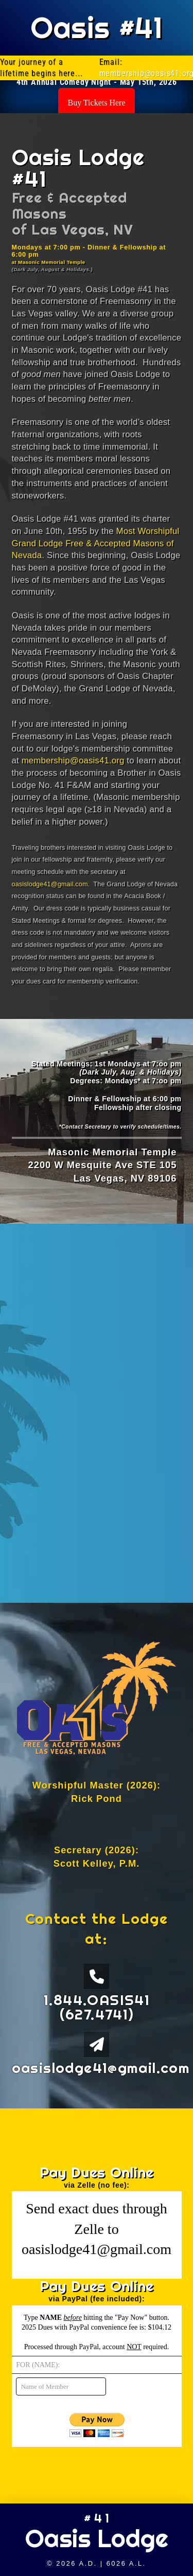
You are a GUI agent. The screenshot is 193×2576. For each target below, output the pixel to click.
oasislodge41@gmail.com (50, 884)
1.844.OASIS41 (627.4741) (97, 2007)
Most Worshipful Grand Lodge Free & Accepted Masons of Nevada (96, 543)
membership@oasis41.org (73, 760)
